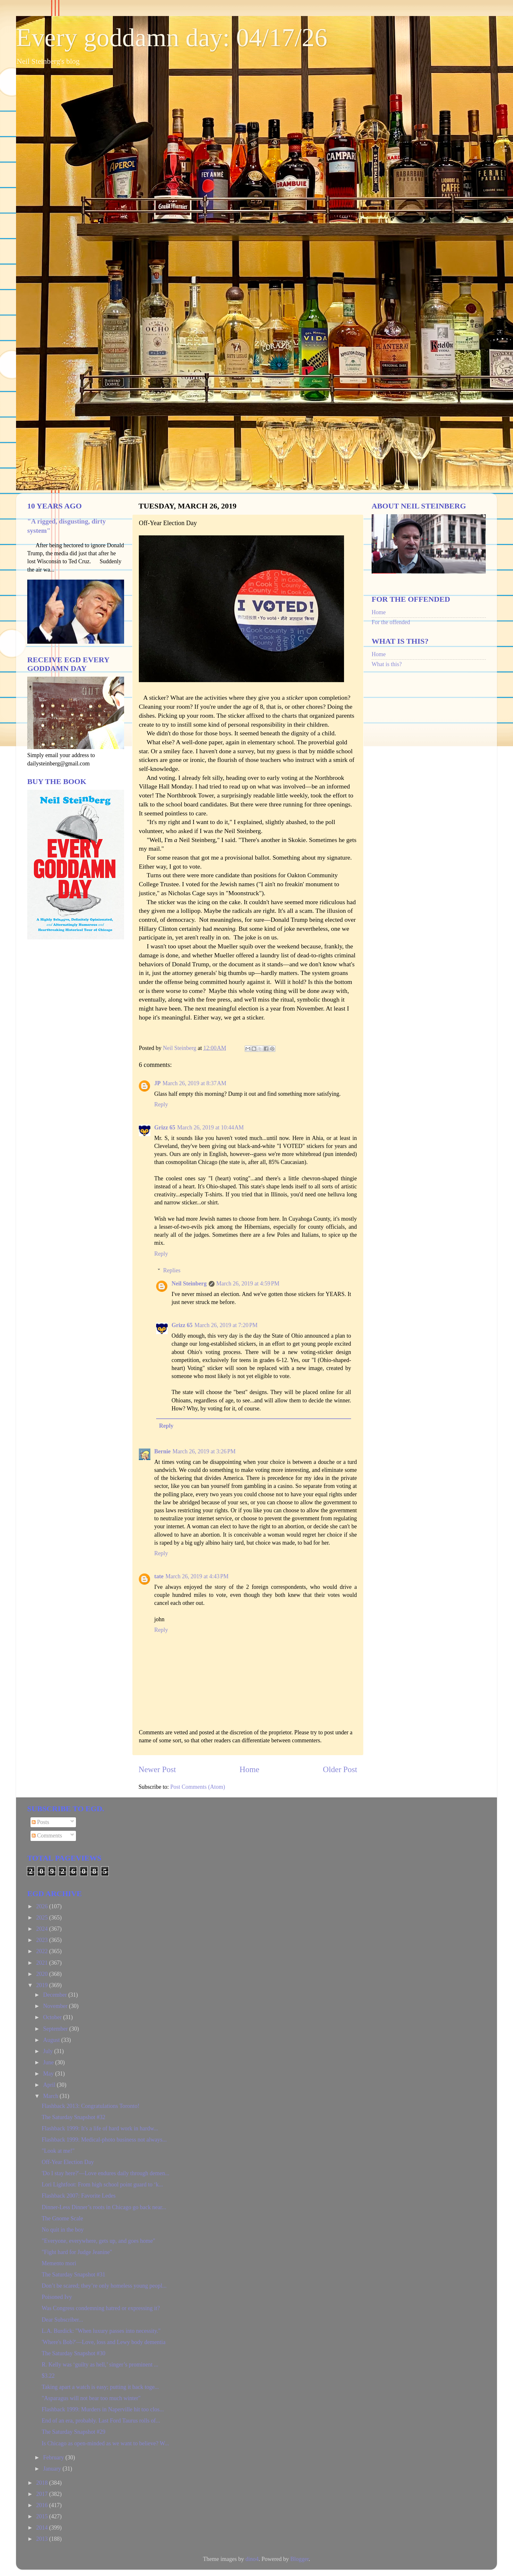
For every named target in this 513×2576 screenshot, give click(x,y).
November (56, 2006)
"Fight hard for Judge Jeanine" (77, 2252)
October (53, 2017)
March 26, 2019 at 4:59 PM (248, 1283)
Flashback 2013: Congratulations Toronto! (90, 2106)
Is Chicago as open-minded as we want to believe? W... (105, 2443)
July (48, 2051)
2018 (42, 2483)
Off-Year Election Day (68, 2162)
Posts (40, 1822)
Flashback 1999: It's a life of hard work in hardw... (100, 2128)
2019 (42, 1985)
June (49, 2062)
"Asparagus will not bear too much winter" (91, 2398)
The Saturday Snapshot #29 (73, 2432)
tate (159, 1576)
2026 (42, 1906)
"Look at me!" (58, 2151)
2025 (42, 1917)
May (49, 2073)
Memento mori (59, 2263)
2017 (42, 2494)
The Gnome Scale (62, 2218)
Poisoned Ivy (57, 2297)
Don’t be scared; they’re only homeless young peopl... (104, 2286)
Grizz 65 (164, 1127)
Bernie (162, 1451)
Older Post (340, 1769)
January (52, 2468)
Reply (161, 1104)
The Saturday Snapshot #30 (73, 2353)
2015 (42, 2516)
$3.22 (48, 2376)
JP (157, 1083)
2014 (42, 2527)
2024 (42, 1929)
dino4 (251, 2559)
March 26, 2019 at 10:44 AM (210, 1127)
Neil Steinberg (189, 1283)
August (52, 2040)
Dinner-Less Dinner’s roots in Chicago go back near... (104, 2207)
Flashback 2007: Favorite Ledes (78, 2195)
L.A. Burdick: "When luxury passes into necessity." (101, 2331)
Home (249, 1769)
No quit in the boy (63, 2229)
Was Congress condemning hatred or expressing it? (101, 2308)
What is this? (387, 664)
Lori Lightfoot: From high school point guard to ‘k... (102, 2184)
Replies (172, 1270)
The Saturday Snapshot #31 (73, 2274)
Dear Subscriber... (62, 2319)
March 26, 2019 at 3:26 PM (204, 1451)
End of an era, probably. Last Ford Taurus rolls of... (101, 2420)
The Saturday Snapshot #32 (73, 2117)
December (55, 1995)
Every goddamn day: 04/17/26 (171, 37)
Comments (47, 1835)
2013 (42, 2539)
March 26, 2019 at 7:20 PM (225, 1325)
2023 (42, 1940)
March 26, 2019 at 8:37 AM (194, 1083)
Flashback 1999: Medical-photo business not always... (104, 2139)
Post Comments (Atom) (197, 1787)
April (50, 2085)
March (51, 2096)
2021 (42, 1963)
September (56, 2029)
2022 (42, 1951)
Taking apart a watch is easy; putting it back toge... (100, 2387)
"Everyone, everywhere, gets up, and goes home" (98, 2241)
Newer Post (157, 1769)
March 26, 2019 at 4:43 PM (197, 1576)
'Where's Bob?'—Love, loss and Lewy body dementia (103, 2342)
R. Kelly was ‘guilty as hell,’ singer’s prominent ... (100, 2364)
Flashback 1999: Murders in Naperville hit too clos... (103, 2409)
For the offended (391, 622)
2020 (42, 1974)
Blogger (299, 2559)
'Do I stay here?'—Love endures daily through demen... (105, 2173)
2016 (42, 2505)
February (54, 2457)
